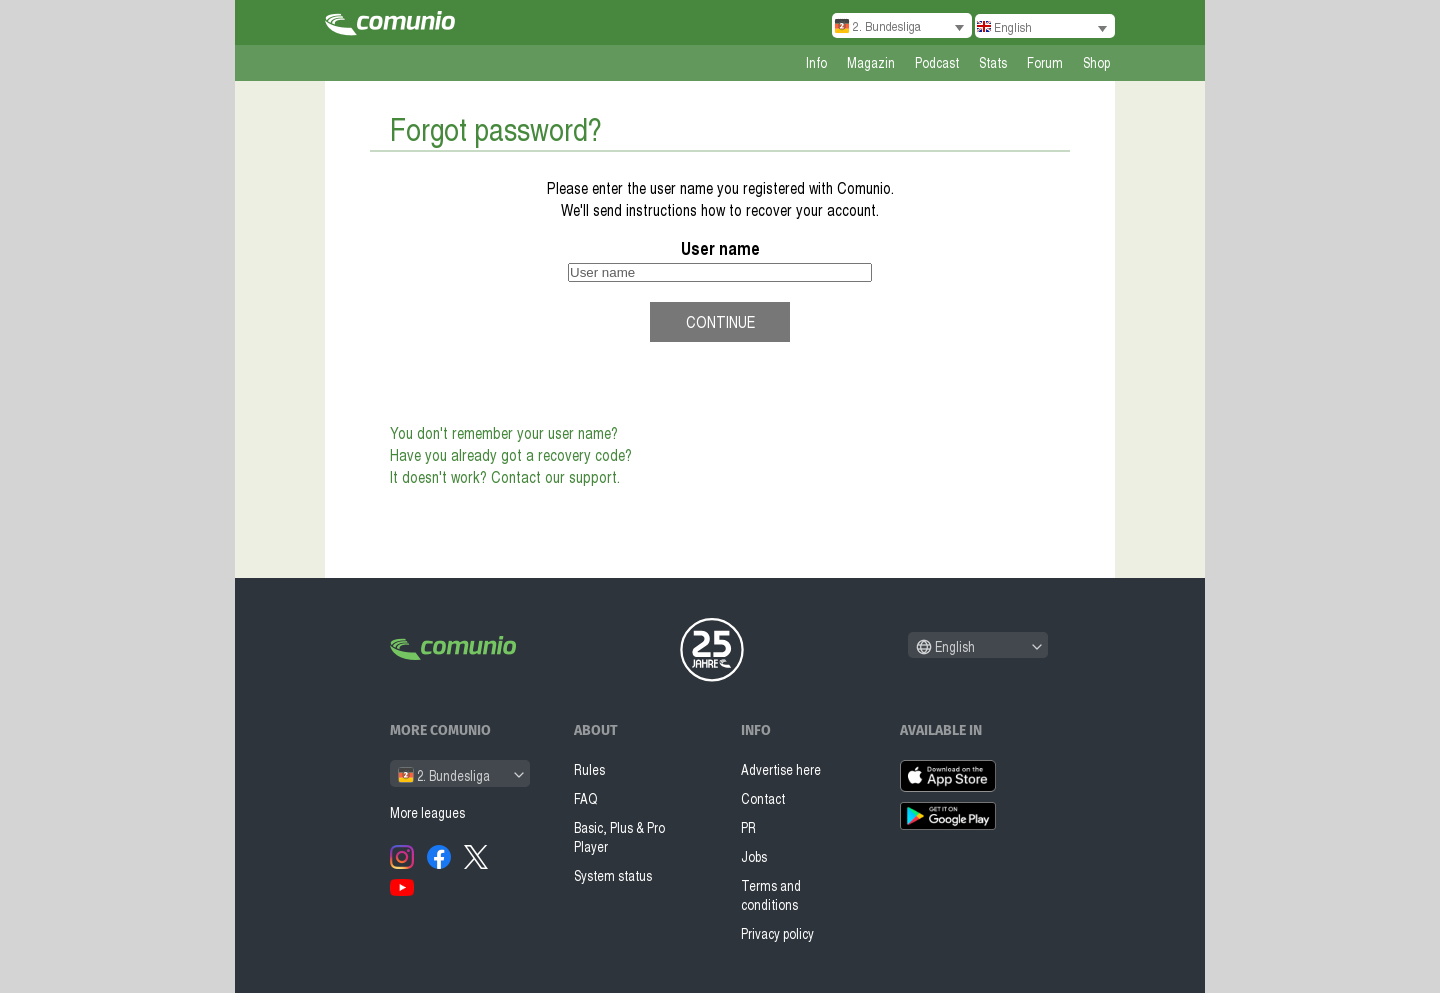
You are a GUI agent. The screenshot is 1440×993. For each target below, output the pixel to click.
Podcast (937, 62)
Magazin (871, 62)
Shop (1096, 62)
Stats (993, 62)
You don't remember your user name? (504, 433)
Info (816, 62)
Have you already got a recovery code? (511, 455)
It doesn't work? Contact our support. (505, 477)
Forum (1045, 62)
